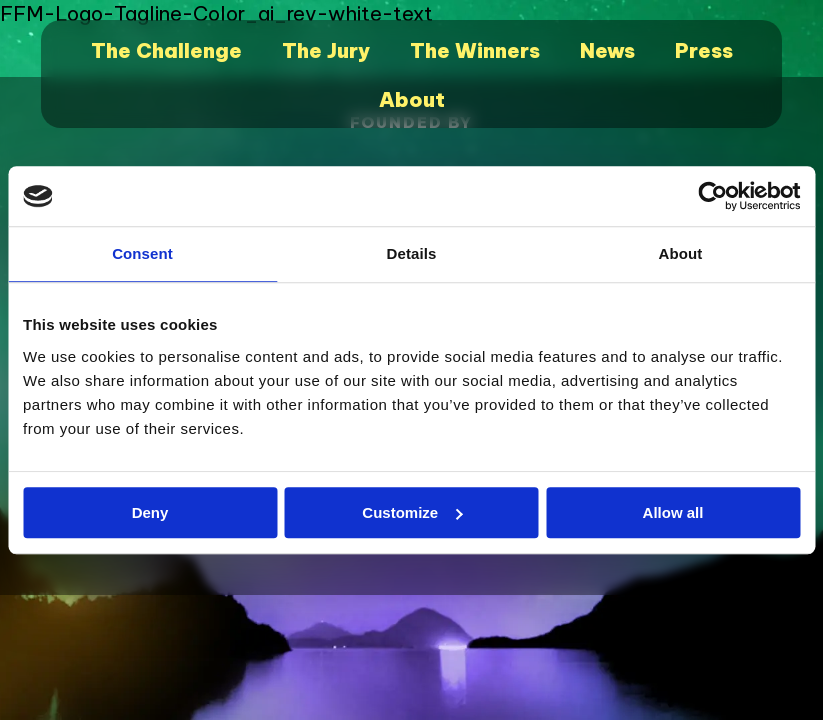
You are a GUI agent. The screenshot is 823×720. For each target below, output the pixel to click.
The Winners (475, 50)
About (412, 99)
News (607, 50)
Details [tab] (412, 253)
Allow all (673, 512)
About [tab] (681, 253)
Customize (412, 512)
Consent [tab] (142, 253)
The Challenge (166, 50)
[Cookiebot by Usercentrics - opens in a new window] (712, 196)
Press (704, 50)
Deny (150, 512)
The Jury (326, 50)
